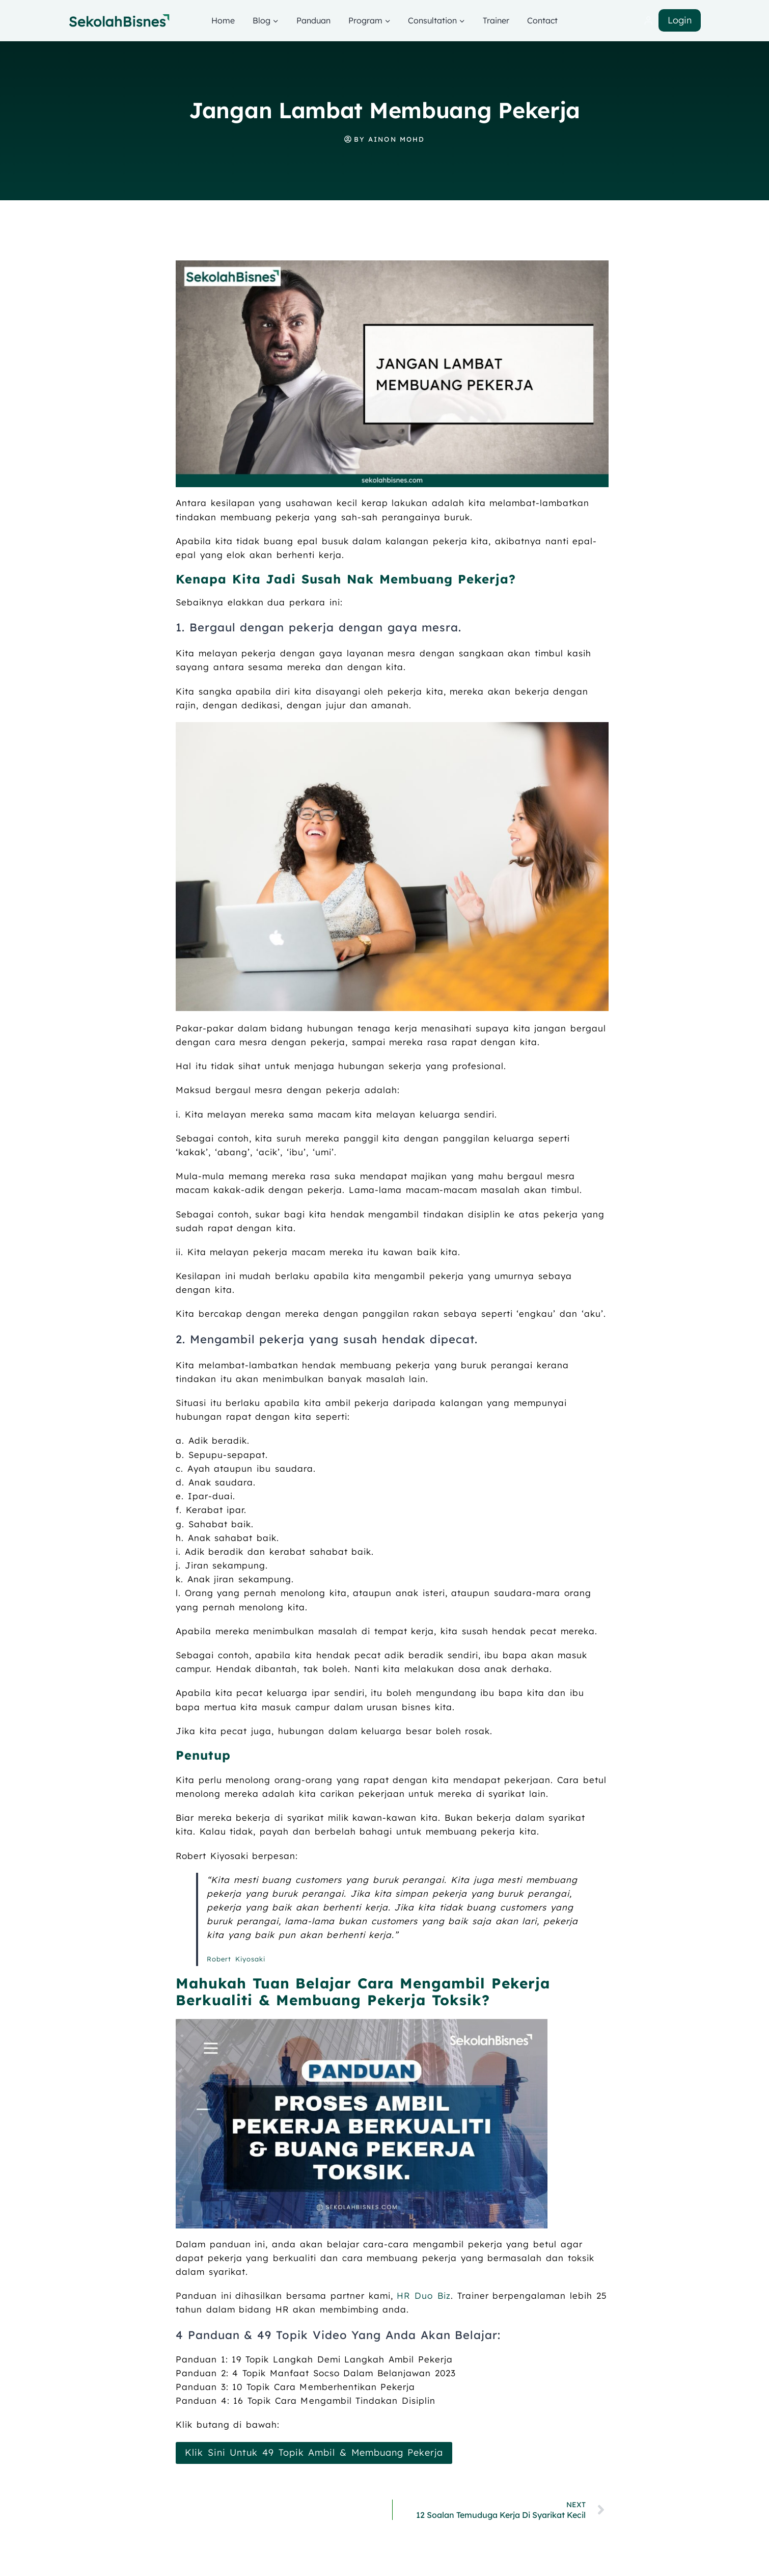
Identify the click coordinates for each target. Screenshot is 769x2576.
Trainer (496, 20)
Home (223, 20)
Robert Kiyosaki (236, 1959)
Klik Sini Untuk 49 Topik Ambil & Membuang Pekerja (312, 2452)
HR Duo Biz (423, 2295)
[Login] (648, 20)
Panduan (313, 20)
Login (680, 20)
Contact (542, 20)
